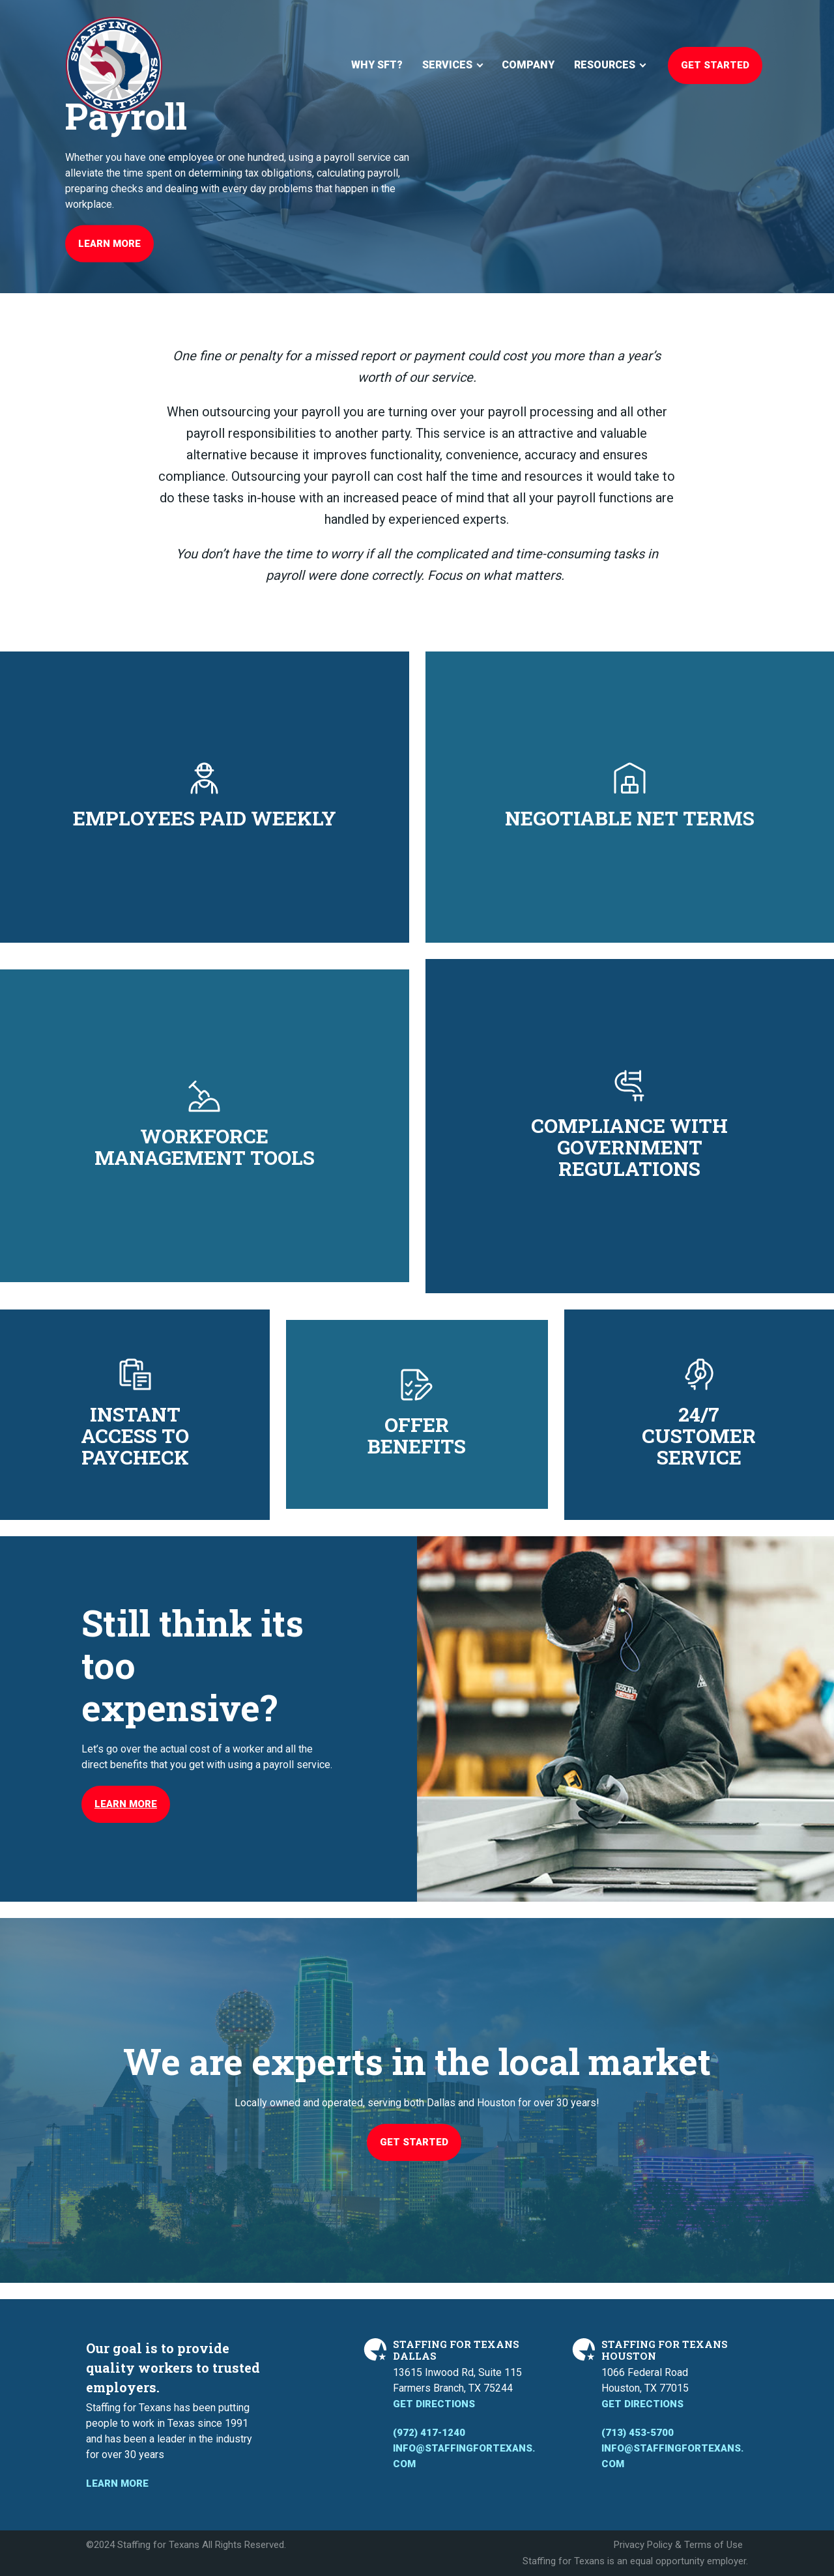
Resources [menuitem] (604, 65)
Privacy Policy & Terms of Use (678, 2545)
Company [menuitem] (528, 65)
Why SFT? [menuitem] (377, 65)
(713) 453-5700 (637, 2433)
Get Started (715, 65)
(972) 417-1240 (429, 2433)
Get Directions (434, 2404)
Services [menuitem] (447, 65)
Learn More (109, 244)
